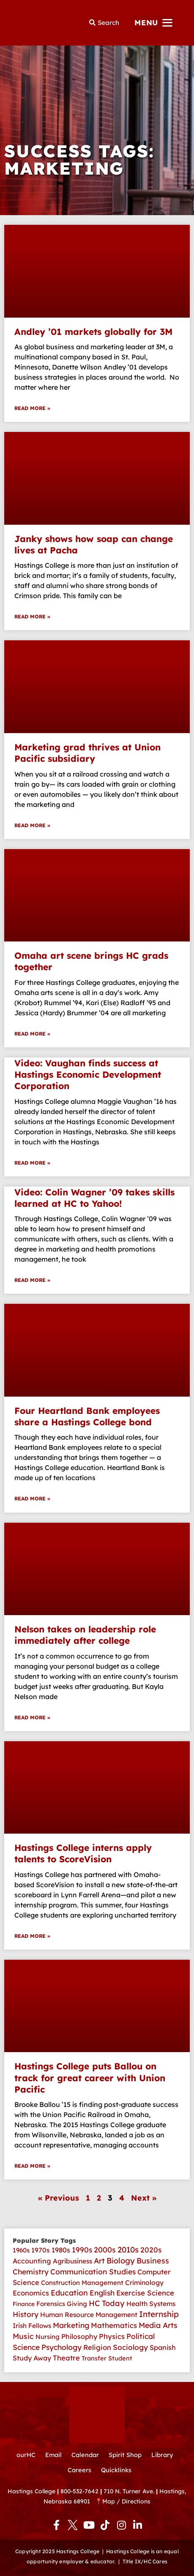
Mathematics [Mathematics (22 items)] (114, 2325)
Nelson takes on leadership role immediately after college (85, 1635)
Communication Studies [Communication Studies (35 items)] (93, 2271)
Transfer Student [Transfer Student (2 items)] (107, 2358)
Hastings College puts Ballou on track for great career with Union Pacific (89, 2078)
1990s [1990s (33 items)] (82, 2249)
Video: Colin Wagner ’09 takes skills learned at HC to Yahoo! (94, 1198)
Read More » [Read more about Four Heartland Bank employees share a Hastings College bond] (32, 1498)
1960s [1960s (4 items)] (21, 2250)
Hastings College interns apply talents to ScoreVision (83, 1853)
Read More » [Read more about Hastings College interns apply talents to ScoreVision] (32, 1936)
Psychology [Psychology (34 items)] (61, 2347)
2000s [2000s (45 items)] (105, 2249)
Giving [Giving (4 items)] (77, 2304)
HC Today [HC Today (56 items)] (107, 2303)
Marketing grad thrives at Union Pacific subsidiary (87, 753)
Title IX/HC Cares (145, 2561)
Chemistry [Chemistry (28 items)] (31, 2271)
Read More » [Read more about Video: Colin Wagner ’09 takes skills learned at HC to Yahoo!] (32, 1280)
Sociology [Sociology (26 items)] (130, 2347)
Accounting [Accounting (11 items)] (32, 2261)
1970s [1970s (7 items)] (40, 2250)
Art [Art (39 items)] (99, 2260)
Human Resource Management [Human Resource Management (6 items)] (88, 2314)
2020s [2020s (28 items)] (150, 2249)
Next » (143, 2198)
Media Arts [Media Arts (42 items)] (158, 2325)
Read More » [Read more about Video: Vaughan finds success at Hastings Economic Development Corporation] (32, 1163)
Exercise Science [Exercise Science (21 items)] (145, 2292)
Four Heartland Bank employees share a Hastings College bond (87, 1416)
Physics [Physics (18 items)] (112, 2336)
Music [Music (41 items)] (23, 2336)
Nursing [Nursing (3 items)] (48, 2337)
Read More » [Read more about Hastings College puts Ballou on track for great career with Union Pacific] (32, 2166)
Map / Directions (126, 2501)
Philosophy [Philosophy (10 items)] (79, 2336)
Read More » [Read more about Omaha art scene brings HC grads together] (32, 1033)
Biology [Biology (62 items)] (121, 2261)
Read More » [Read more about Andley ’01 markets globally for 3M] (32, 408)
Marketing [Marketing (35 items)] (71, 2325)
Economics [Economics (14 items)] (31, 2292)
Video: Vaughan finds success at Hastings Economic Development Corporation (87, 1074)
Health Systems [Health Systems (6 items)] (150, 2303)
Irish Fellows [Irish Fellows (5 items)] (32, 2326)
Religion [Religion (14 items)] (97, 2347)
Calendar (85, 2455)
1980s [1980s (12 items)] (61, 2250)
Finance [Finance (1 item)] (24, 2304)
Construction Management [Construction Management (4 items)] (82, 2283)
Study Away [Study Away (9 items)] (32, 2358)
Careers (79, 2470)
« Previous (58, 2198)
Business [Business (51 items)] (153, 2261)
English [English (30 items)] (102, 2292)
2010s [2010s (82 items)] (128, 2249)
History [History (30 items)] (25, 2314)
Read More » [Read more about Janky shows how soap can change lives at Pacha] (32, 616)
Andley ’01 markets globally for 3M (93, 331)
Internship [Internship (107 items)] (159, 2314)
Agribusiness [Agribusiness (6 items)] (72, 2261)
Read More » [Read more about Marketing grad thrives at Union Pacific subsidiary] (32, 825)
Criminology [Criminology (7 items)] (144, 2282)
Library (162, 2455)
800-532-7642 (79, 2491)
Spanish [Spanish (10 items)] (163, 2347)
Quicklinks (116, 2470)
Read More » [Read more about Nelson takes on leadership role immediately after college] (32, 1717)
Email (53, 2455)
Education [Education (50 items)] (69, 2293)
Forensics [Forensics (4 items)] (50, 2304)
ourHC (26, 2455)
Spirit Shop (125, 2455)
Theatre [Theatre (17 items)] (66, 2357)
